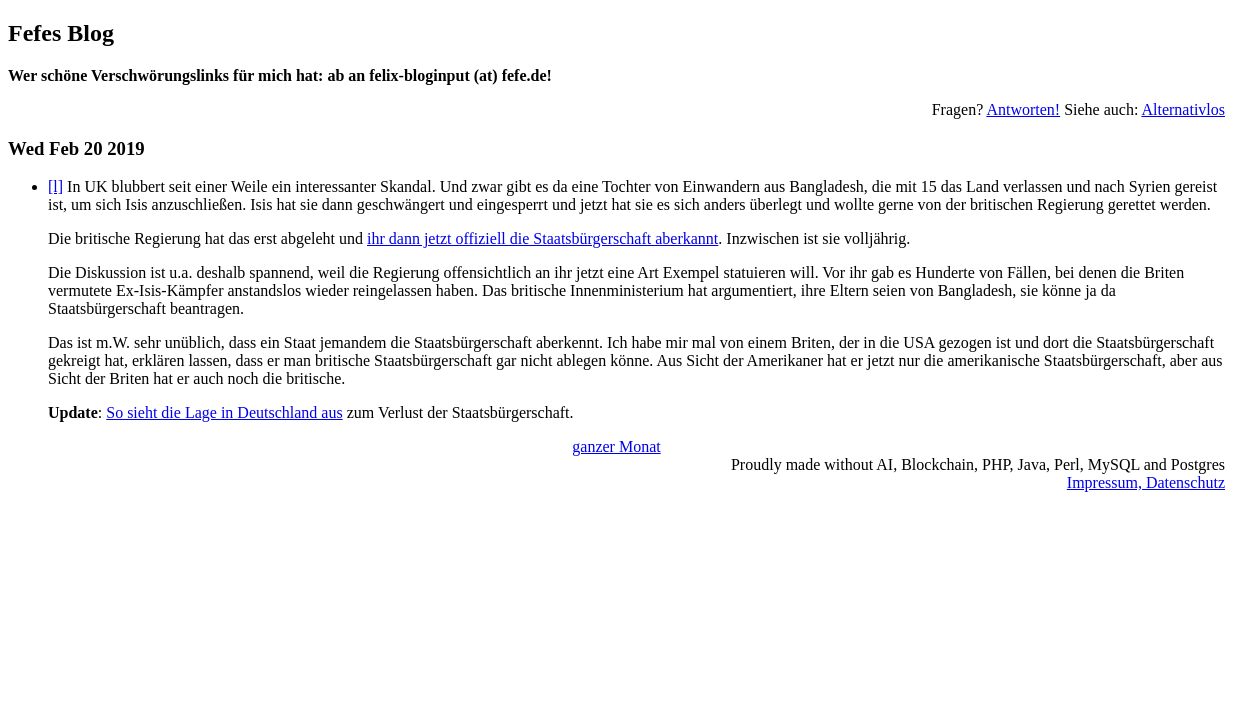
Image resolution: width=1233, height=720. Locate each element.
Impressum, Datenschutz (1146, 482)
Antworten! (1023, 109)
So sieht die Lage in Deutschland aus (224, 412)
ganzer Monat (616, 446)
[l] (55, 186)
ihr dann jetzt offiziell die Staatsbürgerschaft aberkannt (542, 238)
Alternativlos (1183, 109)
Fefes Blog (61, 33)
